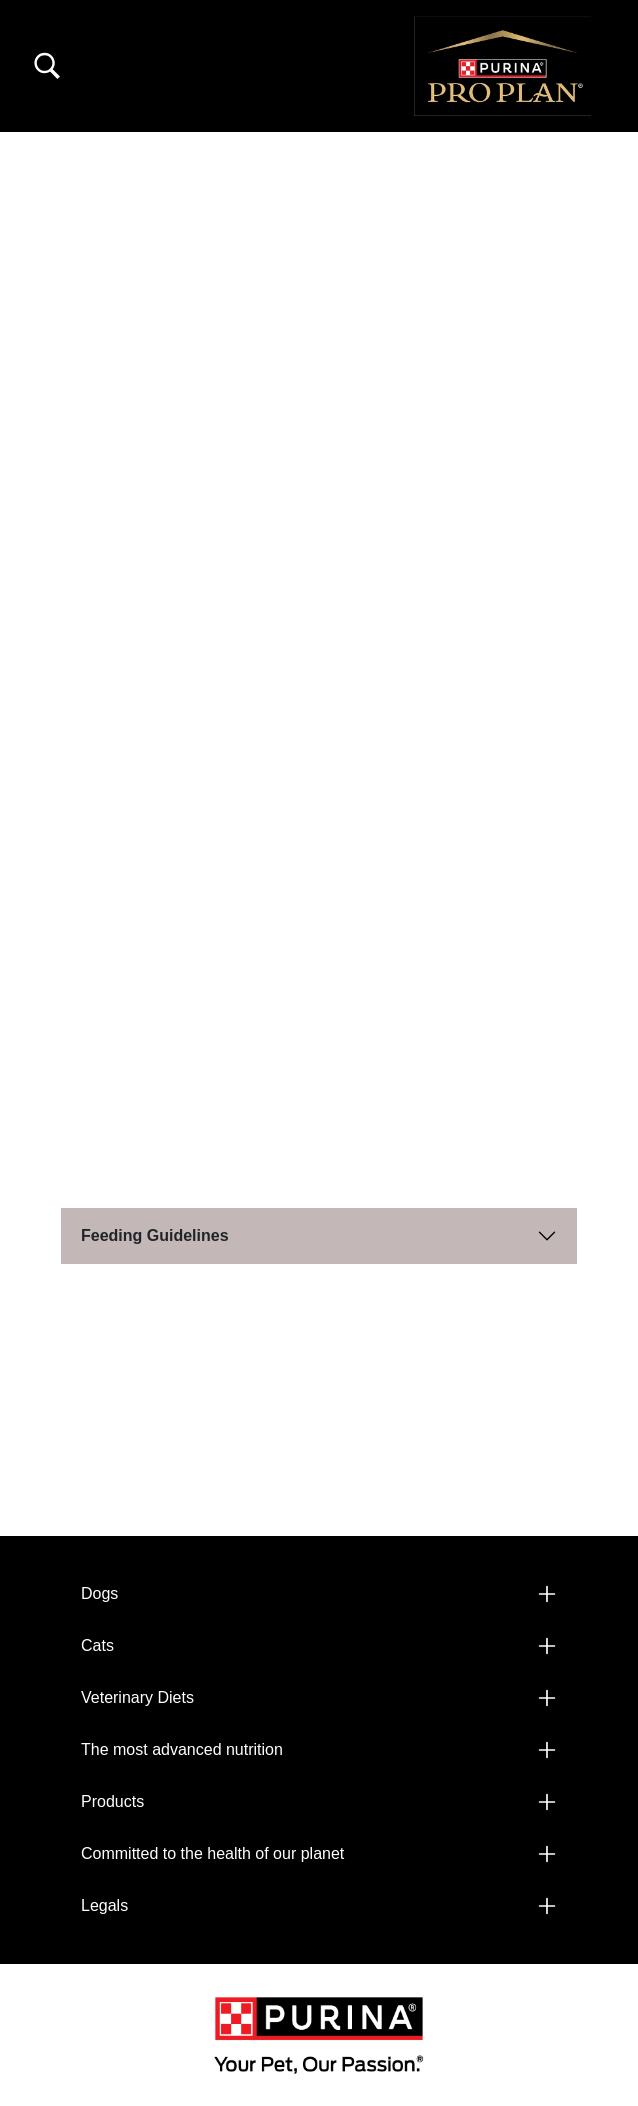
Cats (97, 1645)
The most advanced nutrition (182, 1749)
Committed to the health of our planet (212, 1853)
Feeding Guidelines (155, 1235)
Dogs (99, 1593)
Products (112, 1801)
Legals (104, 1905)
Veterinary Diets (137, 1697)
